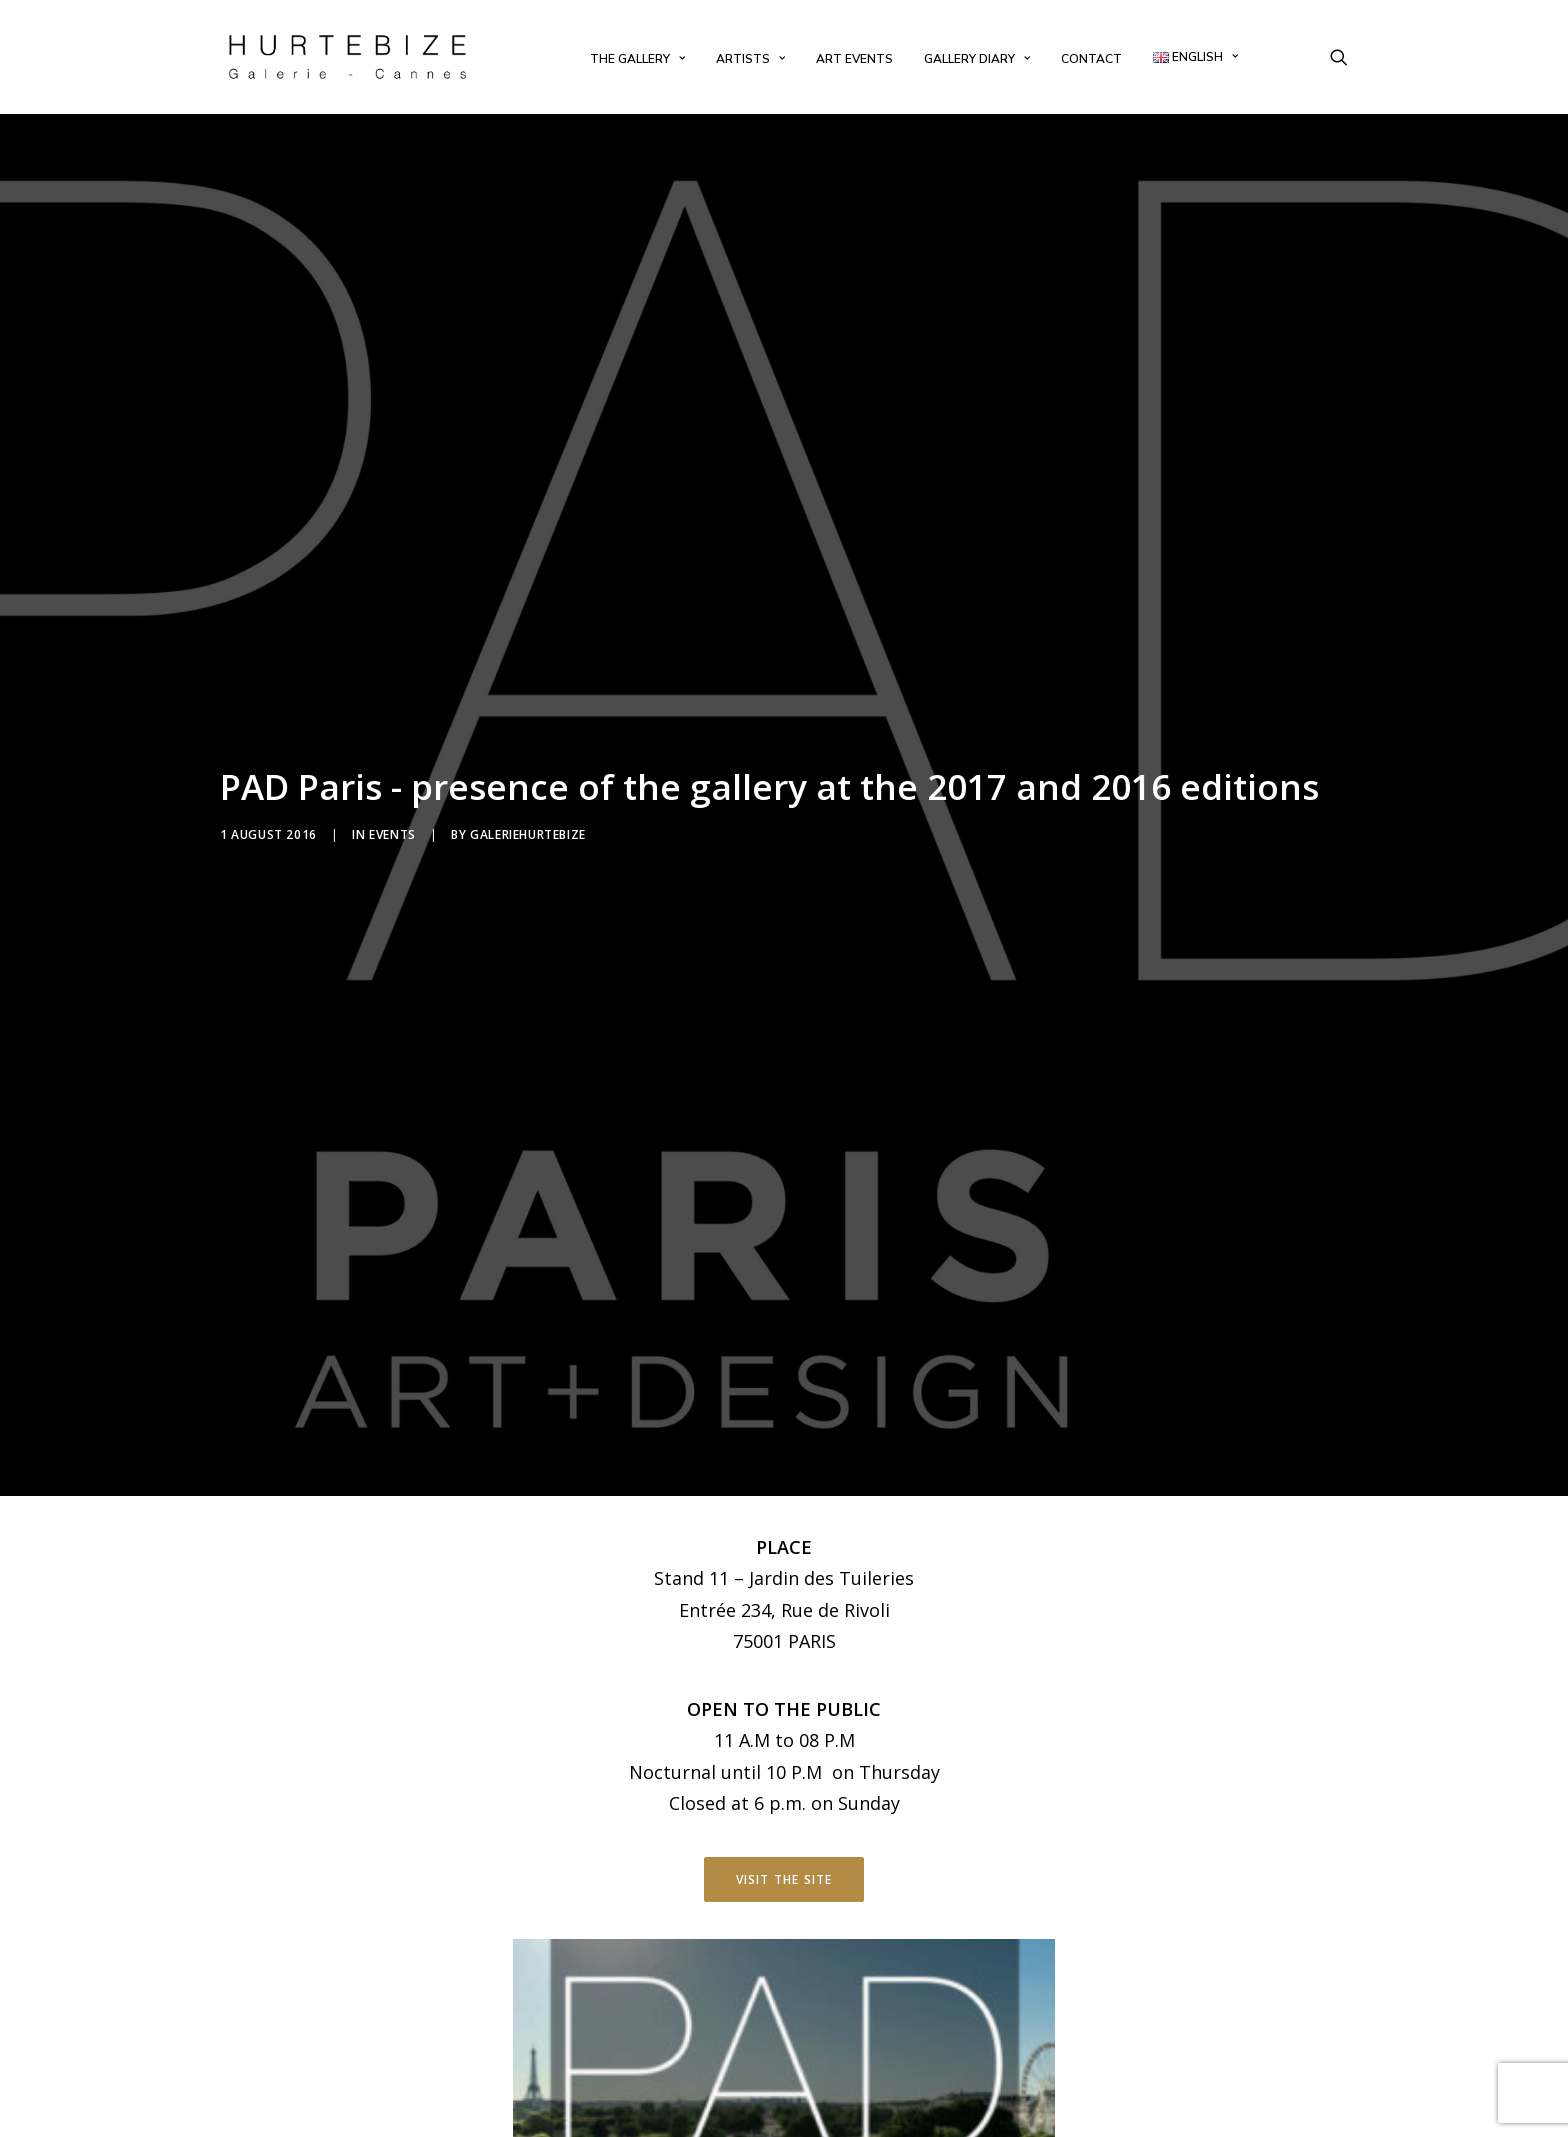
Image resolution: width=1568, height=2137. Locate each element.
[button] (1339, 57)
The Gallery (637, 59)
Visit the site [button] (784, 1668)
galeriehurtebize (528, 729)
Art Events (854, 59)
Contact (1091, 59)
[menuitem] (637, 59)
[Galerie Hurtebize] (347, 57)
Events (392, 729)
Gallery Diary (977, 59)
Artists (750, 59)
